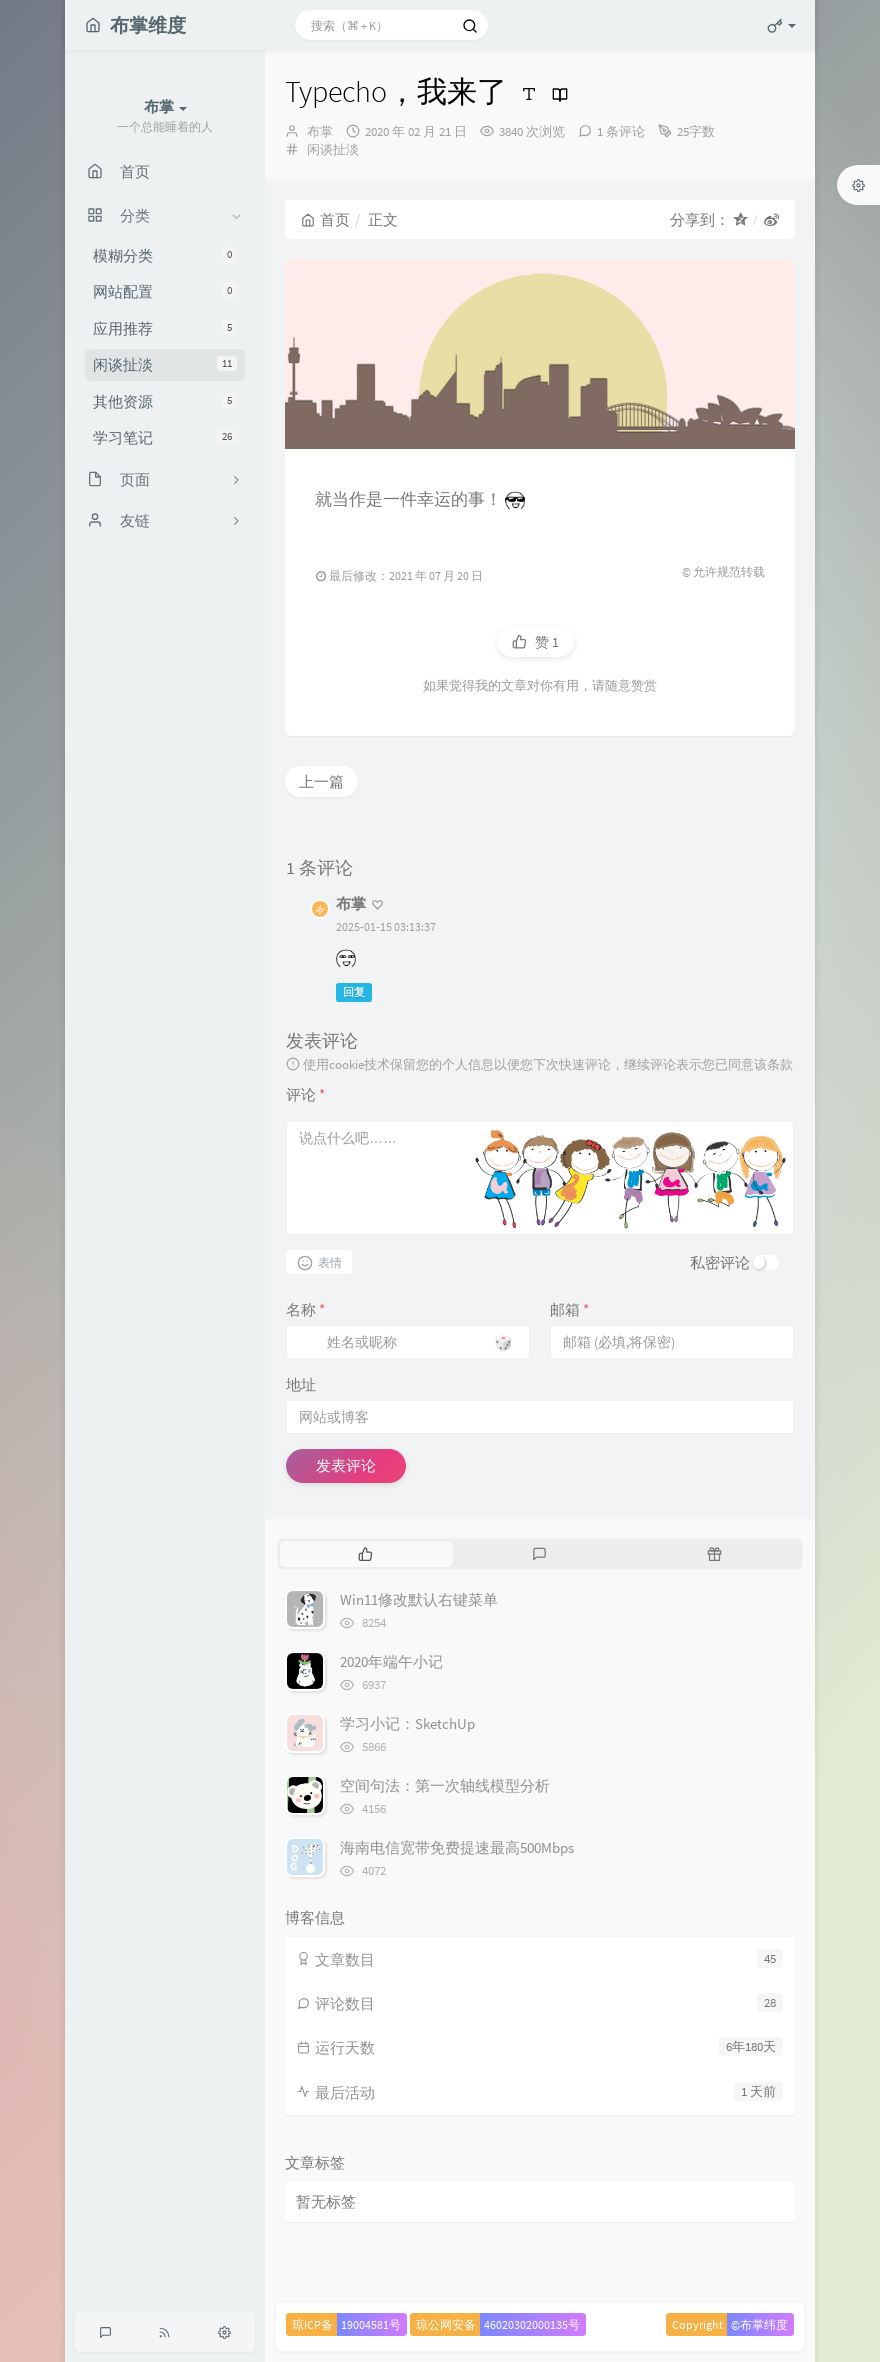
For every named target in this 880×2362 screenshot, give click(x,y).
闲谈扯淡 (165, 364)
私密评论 (720, 1262)
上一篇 (321, 781)
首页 (325, 219)
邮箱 (569, 1309)
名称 (305, 1309)
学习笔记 (165, 437)
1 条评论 (621, 131)
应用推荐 (165, 328)
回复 (354, 992)
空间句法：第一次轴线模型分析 (445, 1785)
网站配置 (165, 291)
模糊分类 (165, 255)
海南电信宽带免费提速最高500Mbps (457, 1847)
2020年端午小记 (391, 1661)
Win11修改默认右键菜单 (419, 1599)
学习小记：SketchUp (407, 1723)
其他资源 (165, 401)
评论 (305, 1094)
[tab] (365, 1554)
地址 (301, 1384)
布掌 (320, 131)
